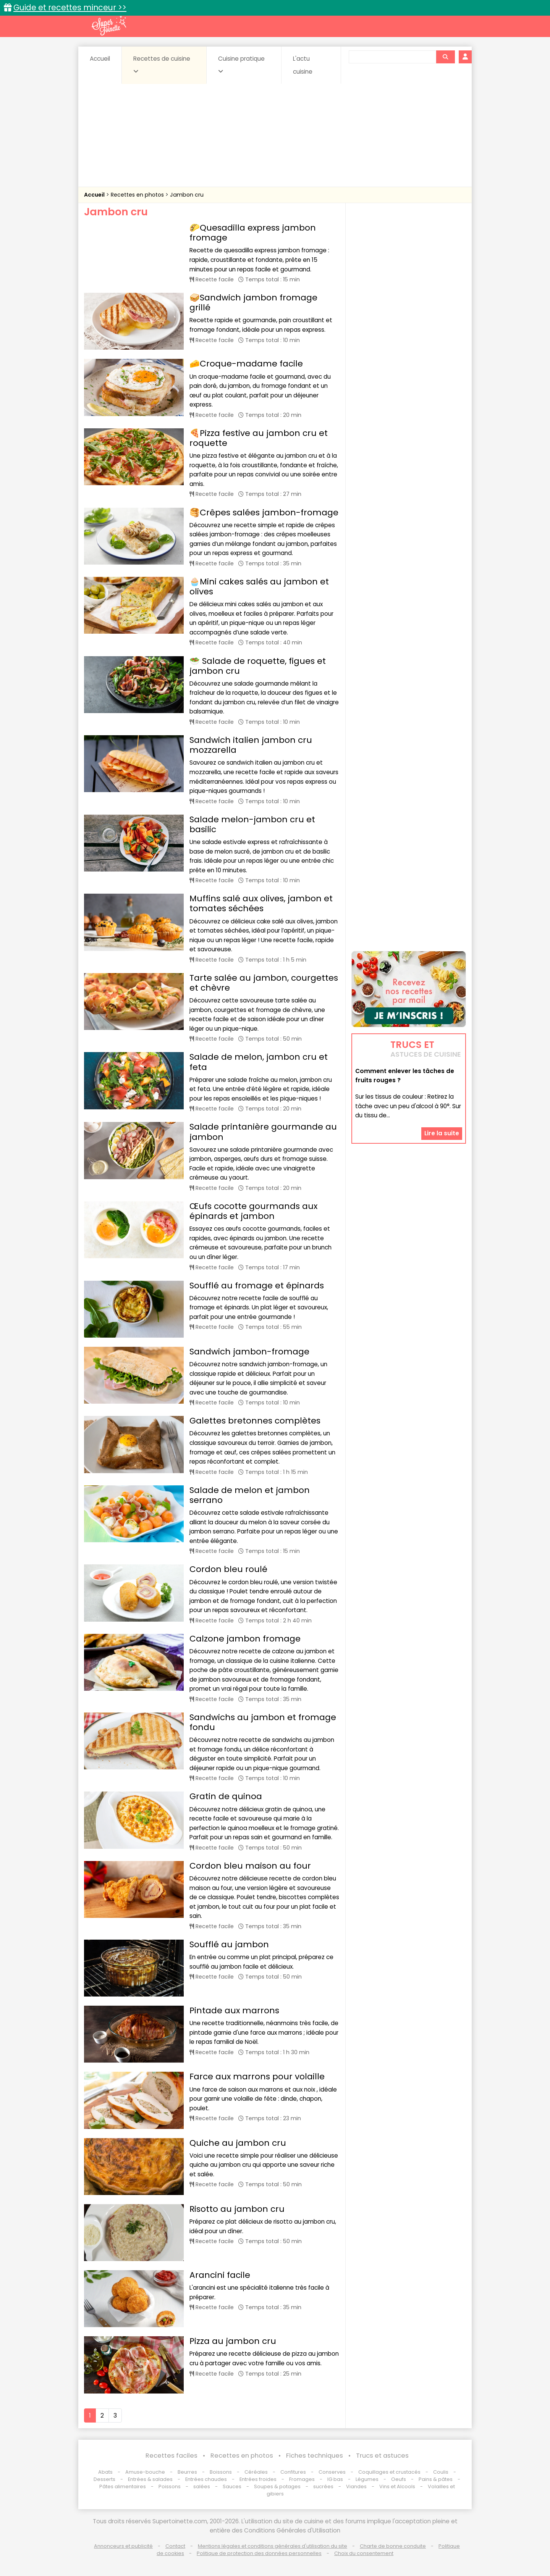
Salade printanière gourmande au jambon (263, 1132)
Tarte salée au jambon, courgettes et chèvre (263, 983)
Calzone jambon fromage (245, 1639)
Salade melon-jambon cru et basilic (252, 824)
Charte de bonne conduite (393, 2546)
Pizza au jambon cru (232, 2341)
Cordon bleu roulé (228, 1569)
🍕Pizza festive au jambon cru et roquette (258, 438)
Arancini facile (219, 2275)
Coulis (440, 2472)
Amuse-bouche (145, 2472)
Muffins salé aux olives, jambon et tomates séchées (261, 903)
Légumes (367, 2479)
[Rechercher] (445, 56)
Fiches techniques (314, 2455)
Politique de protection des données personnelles (259, 2553)
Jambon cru (187, 195)
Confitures (293, 2472)
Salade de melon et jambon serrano (249, 1495)
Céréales (256, 2472)
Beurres (187, 2472)
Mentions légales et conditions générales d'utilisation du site (272, 2546)
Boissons (221, 2472)
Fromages (302, 2479)
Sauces (232, 2486)
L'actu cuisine (302, 65)
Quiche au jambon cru (237, 2143)
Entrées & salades (150, 2479)
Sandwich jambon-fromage (249, 1351)
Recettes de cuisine (161, 64)
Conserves (332, 2472)
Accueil (100, 59)
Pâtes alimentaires (122, 2486)
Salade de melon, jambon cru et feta (258, 1062)
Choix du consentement (363, 2553)
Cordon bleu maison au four (250, 1866)
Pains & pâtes (436, 2479)
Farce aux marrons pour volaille (257, 2076)
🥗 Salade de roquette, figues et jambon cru (257, 666)
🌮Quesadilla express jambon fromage (252, 233)
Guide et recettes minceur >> (69, 7)
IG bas (335, 2479)
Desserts (104, 2479)
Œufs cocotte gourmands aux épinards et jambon (253, 1211)
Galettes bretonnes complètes (254, 1421)
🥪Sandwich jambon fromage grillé (253, 302)
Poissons (170, 2486)
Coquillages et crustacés (389, 2472)
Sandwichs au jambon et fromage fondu (262, 1722)
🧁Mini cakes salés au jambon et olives (259, 586)
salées (201, 2486)
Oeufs (399, 2479)
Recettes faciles (171, 2455)
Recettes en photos (138, 195)
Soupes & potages (277, 2486)
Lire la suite (441, 1133)
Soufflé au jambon (229, 1944)
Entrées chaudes (206, 2479)
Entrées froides (258, 2479)
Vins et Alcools (397, 2486)
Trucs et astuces (382, 2455)
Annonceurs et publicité (123, 2546)
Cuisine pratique (241, 64)
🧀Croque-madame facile (246, 364)
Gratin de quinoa (225, 1796)
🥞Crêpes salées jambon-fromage (263, 512)
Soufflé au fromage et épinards (256, 1285)
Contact (175, 2546)
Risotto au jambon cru (237, 2209)
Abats (105, 2472)
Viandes (356, 2486)
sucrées (323, 2486)
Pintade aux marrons (234, 2010)
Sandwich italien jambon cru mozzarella (250, 745)
